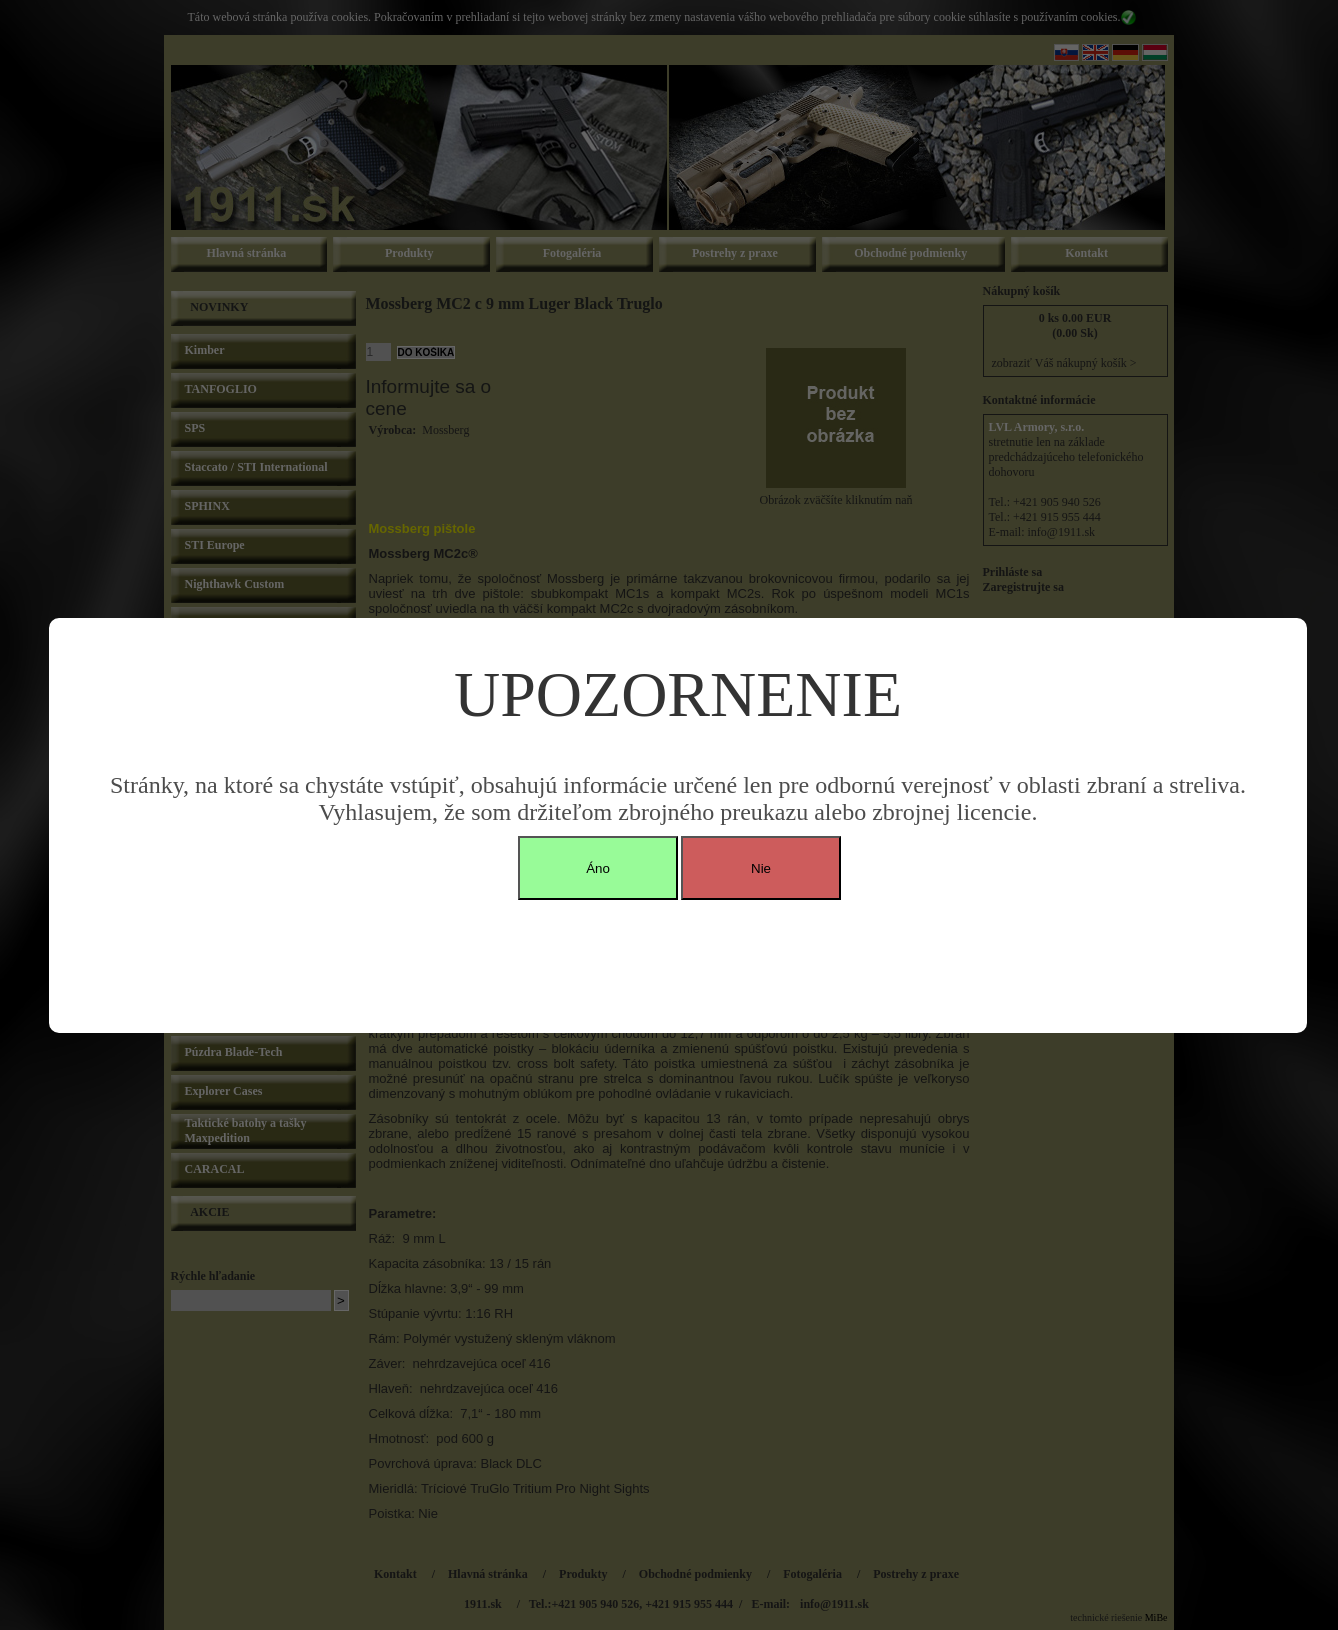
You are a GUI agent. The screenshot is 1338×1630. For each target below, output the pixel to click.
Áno (598, 868)
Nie (761, 868)
